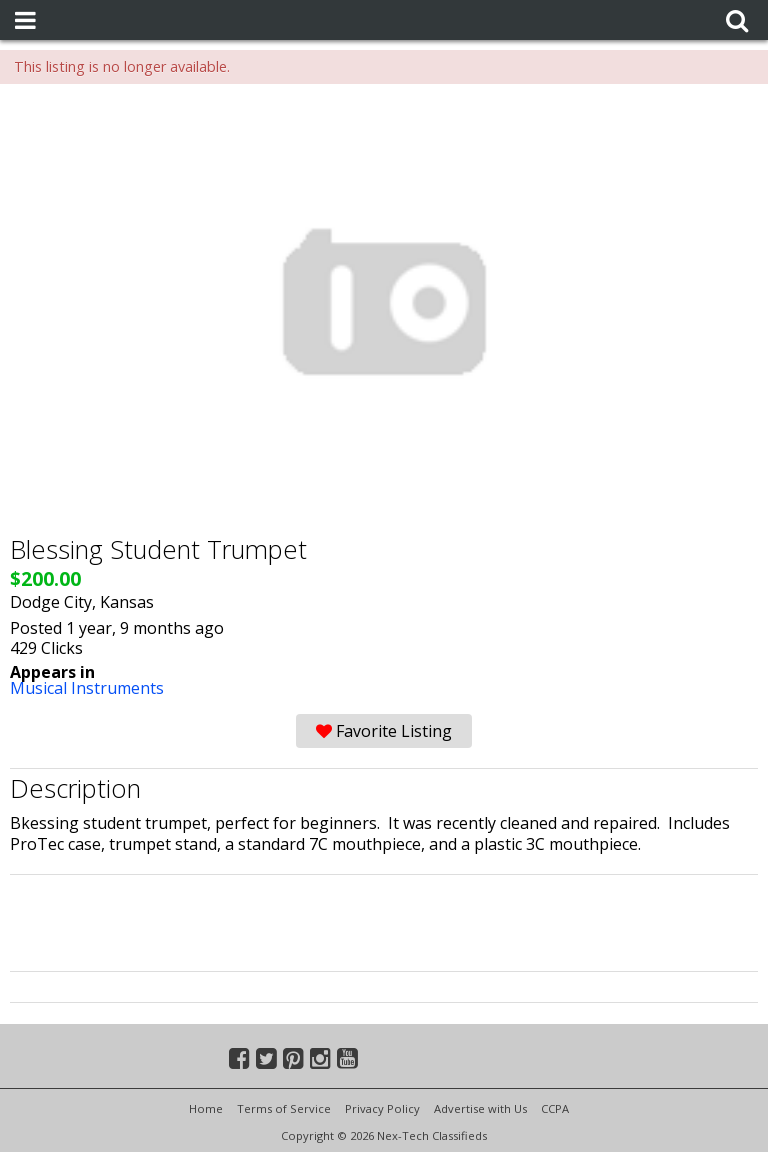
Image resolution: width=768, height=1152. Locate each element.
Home (206, 1108)
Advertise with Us (480, 1108)
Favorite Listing (384, 731)
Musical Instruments (87, 688)
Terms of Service (284, 1108)
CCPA (555, 1108)
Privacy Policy (382, 1108)
